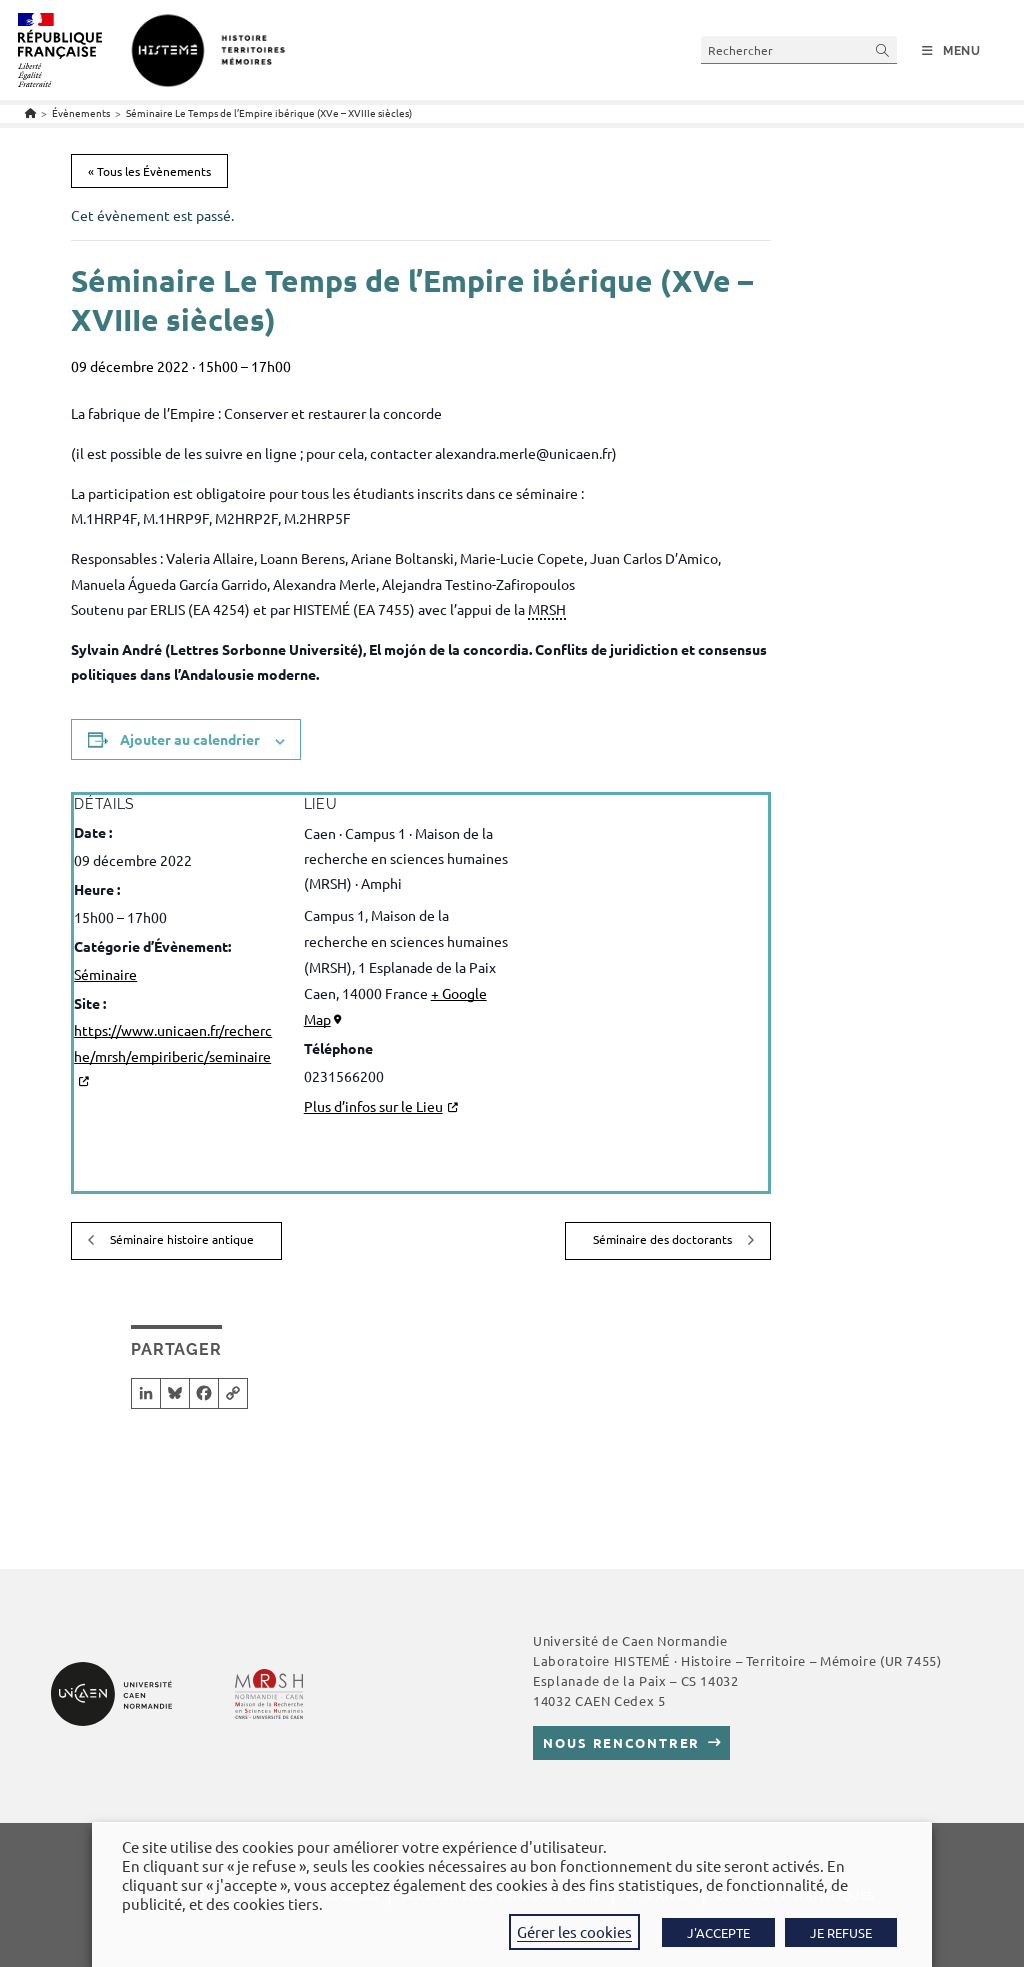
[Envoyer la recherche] (883, 49)
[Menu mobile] (951, 51)
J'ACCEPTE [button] (718, 1932)
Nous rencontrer (621, 1742)
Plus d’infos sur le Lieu (373, 1106)
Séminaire (105, 974)
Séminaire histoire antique (180, 1240)
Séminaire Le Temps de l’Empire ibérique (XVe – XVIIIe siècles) (269, 112)
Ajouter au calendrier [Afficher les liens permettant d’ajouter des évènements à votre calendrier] (190, 739)
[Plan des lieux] (638, 952)
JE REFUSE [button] (841, 1932)
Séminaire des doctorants (664, 1240)
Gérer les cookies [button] (574, 1931)
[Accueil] (30, 112)
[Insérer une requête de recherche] (799, 49)
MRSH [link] (547, 609)
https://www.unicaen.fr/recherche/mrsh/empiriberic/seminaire (173, 1042)
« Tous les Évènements (149, 171)
